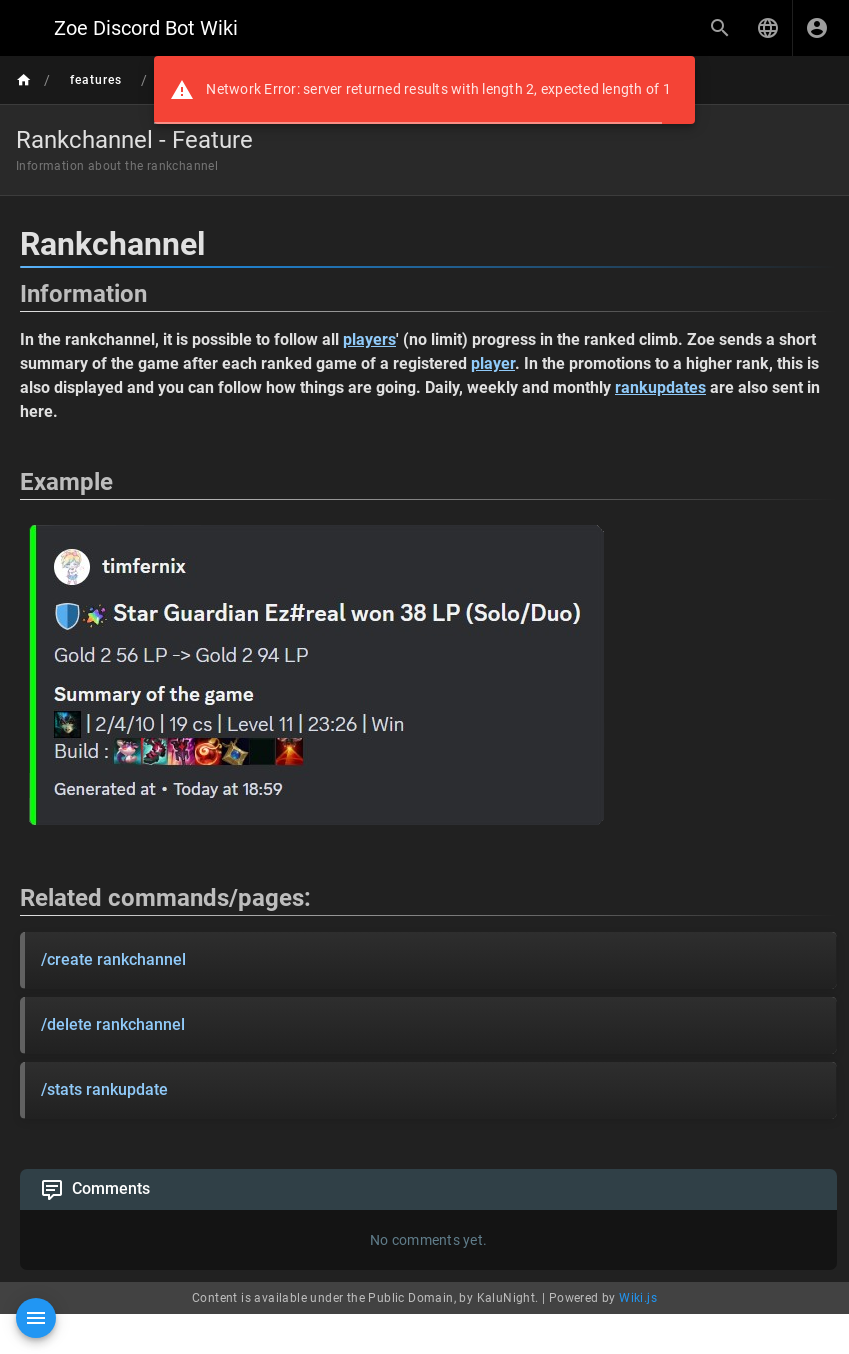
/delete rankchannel (113, 1024)
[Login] (817, 28)
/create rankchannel (113, 959)
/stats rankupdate (104, 1089)
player (493, 363)
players (369, 339)
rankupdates (660, 387)
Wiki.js (638, 1298)
